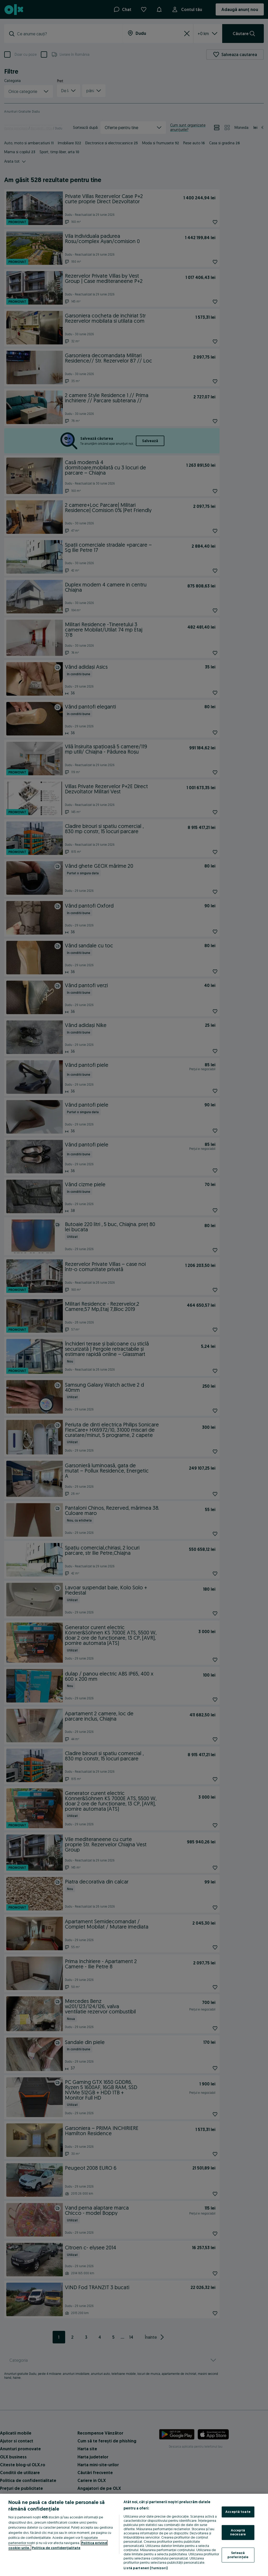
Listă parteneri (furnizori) (146, 2568)
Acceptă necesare (238, 2532)
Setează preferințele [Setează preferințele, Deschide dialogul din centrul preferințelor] (238, 2555)
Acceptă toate (237, 2512)
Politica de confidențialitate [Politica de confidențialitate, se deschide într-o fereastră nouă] (56, 2548)
